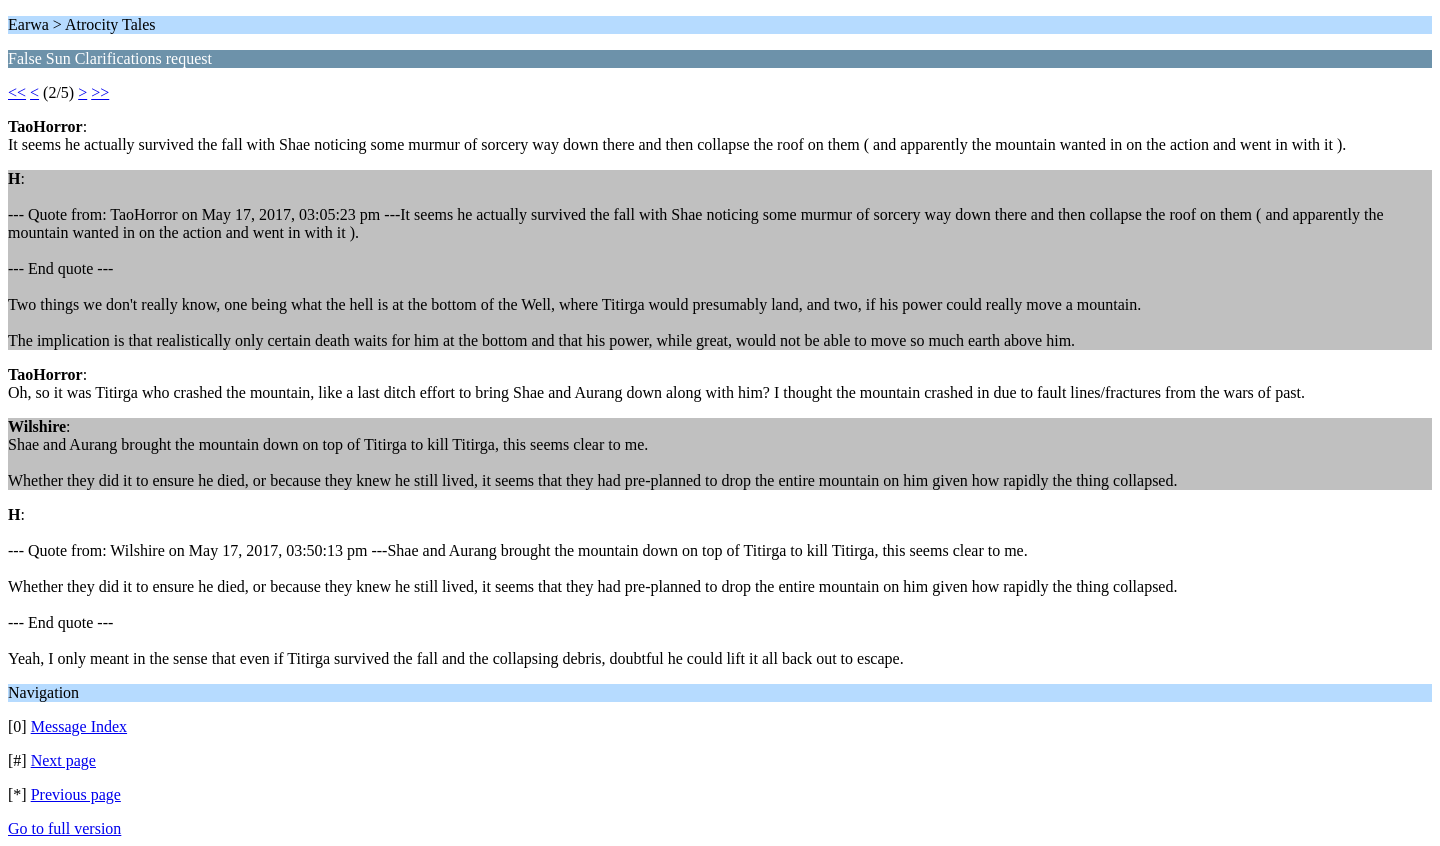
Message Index (79, 726)
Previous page (76, 794)
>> (100, 92)
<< (17, 92)
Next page (63, 760)
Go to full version (64, 828)
